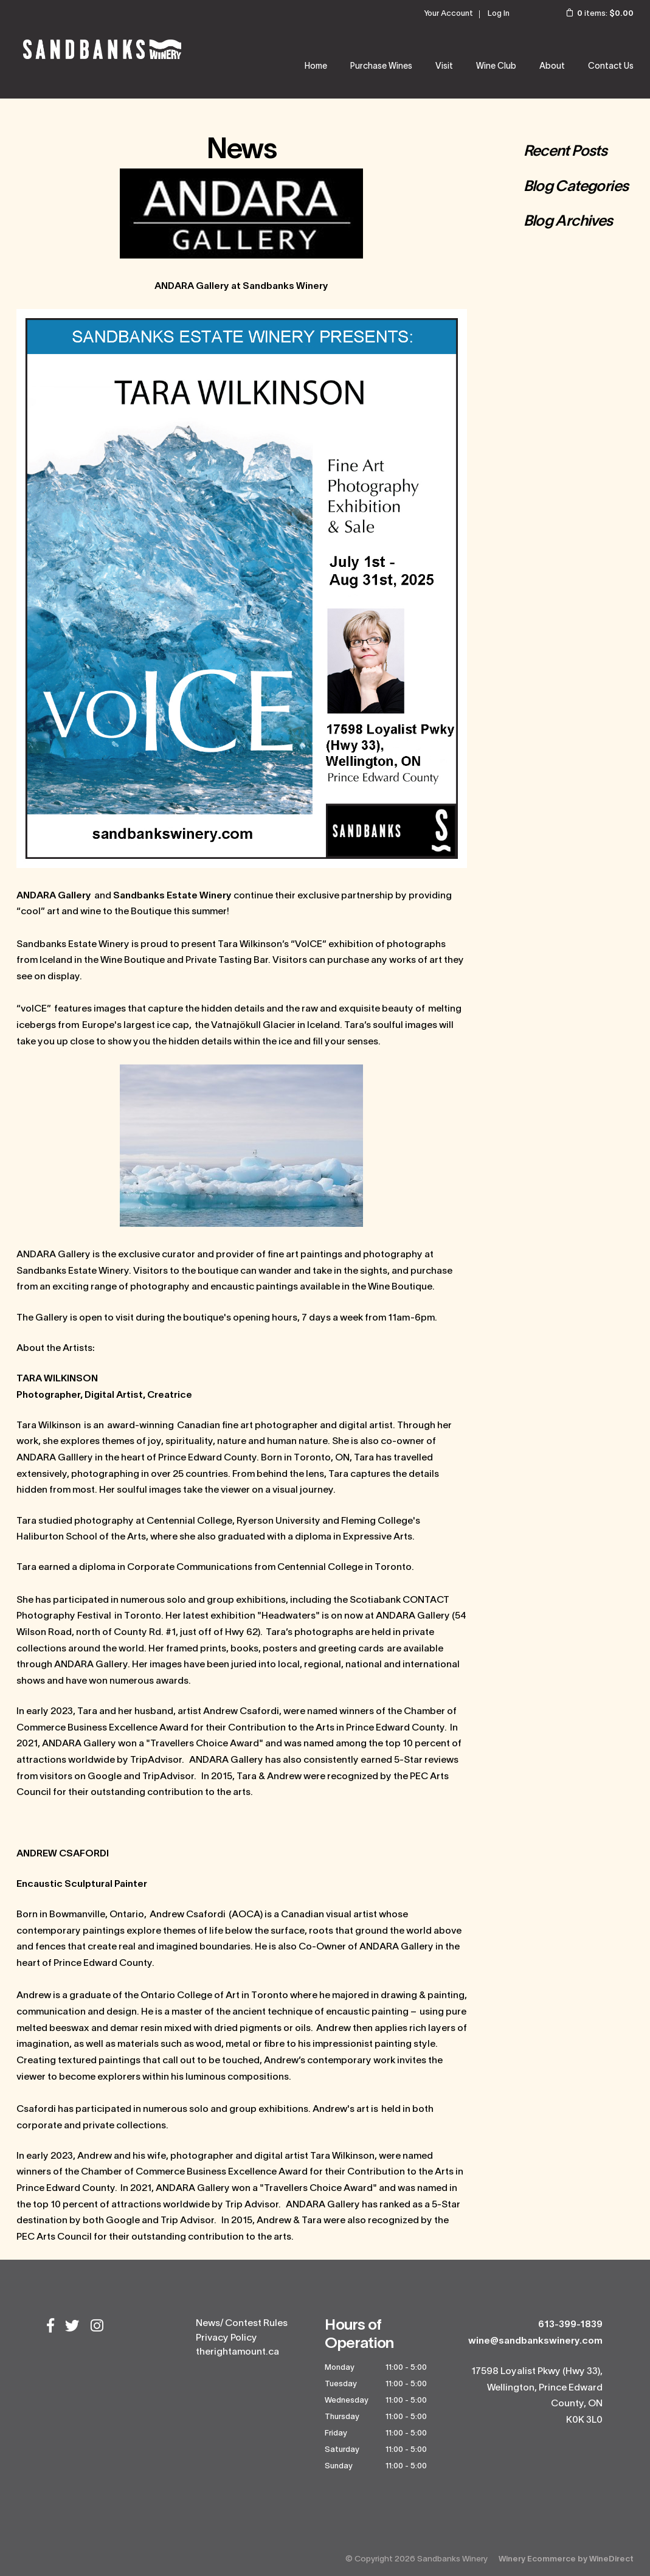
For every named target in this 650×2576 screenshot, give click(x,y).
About (552, 67)
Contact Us (611, 67)
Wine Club (496, 67)
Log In (499, 14)
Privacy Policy (226, 2338)
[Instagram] (97, 2327)
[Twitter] (72, 2327)
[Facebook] (50, 2327)
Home (316, 67)
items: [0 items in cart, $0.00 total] (592, 14)
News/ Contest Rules (242, 2323)
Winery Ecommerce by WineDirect (566, 2559)
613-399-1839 (570, 2325)
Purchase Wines (381, 67)
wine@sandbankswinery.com (535, 2341)
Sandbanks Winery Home (102, 49)
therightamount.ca (237, 2352)
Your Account (448, 14)
